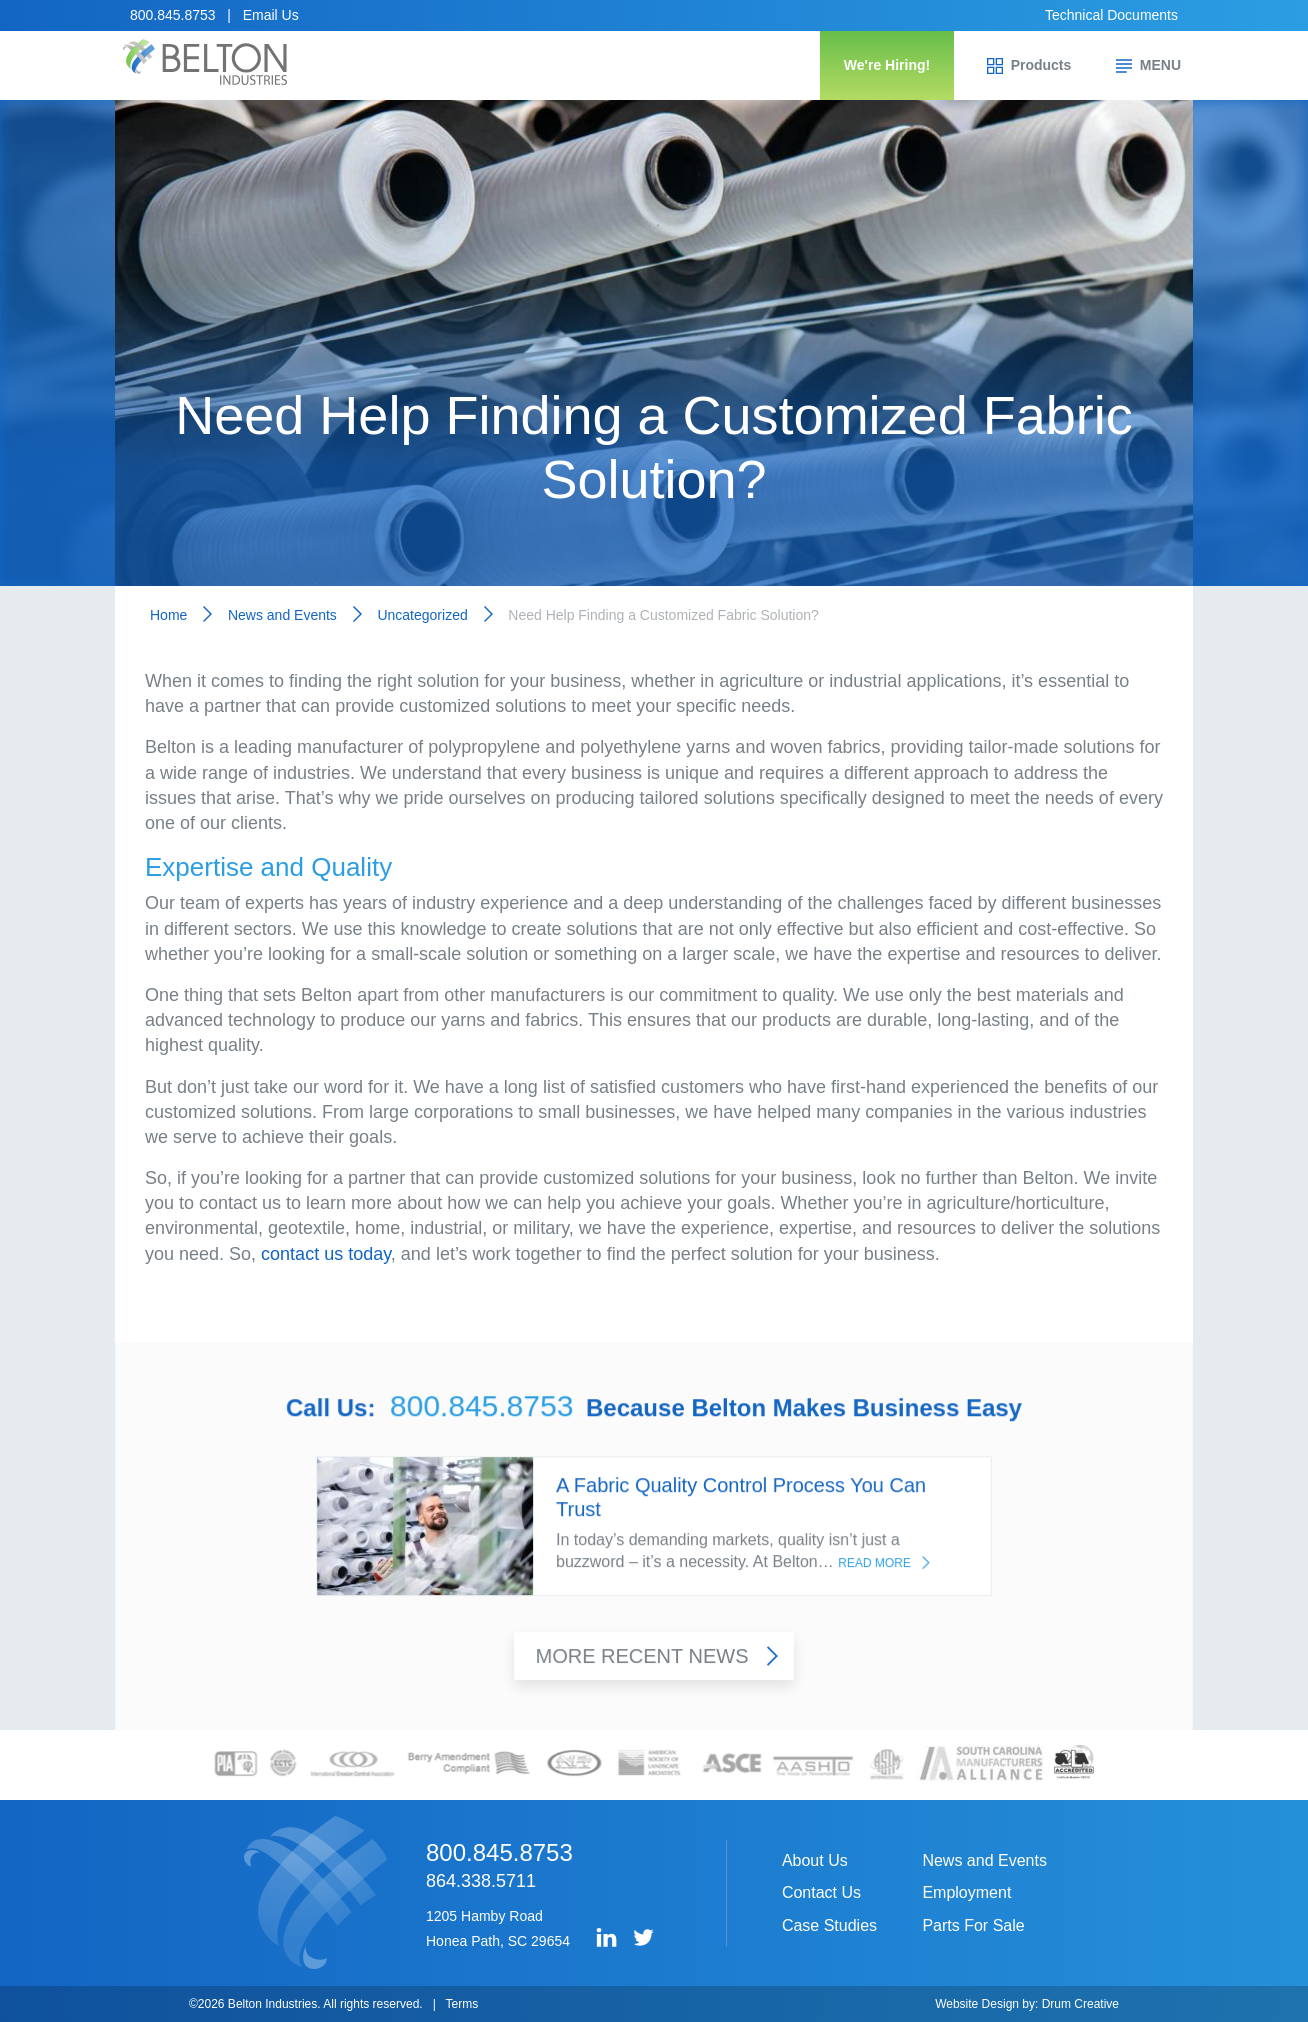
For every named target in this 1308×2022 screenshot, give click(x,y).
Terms (462, 2004)
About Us (815, 1860)
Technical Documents (1111, 15)
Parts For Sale (973, 1925)
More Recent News (657, 1658)
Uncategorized (422, 615)
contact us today (326, 1254)
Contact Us (821, 1892)
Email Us (271, 15)
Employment (966, 1892)
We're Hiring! (887, 65)
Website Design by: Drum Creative (1027, 2004)
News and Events (282, 615)
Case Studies (829, 1925)
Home (168, 615)
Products (1029, 65)
